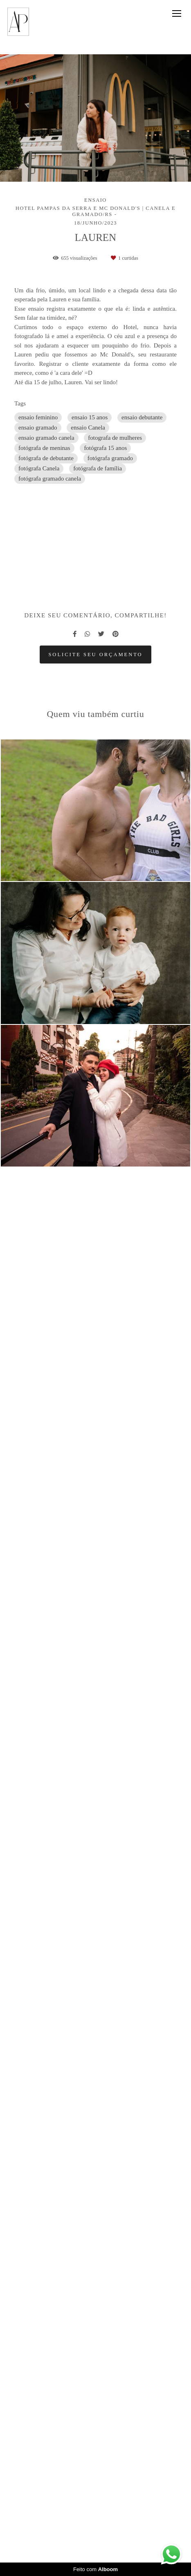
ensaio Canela (88, 427)
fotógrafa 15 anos (105, 448)
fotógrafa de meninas (44, 448)
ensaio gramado (37, 427)
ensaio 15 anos (90, 417)
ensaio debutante (141, 417)
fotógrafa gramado (110, 458)
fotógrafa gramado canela (49, 478)
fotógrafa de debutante (46, 458)
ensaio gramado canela (46, 437)
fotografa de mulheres (115, 437)
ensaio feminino (38, 417)
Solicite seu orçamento (95, 2098)
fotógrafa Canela (38, 468)
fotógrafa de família (97, 468)
